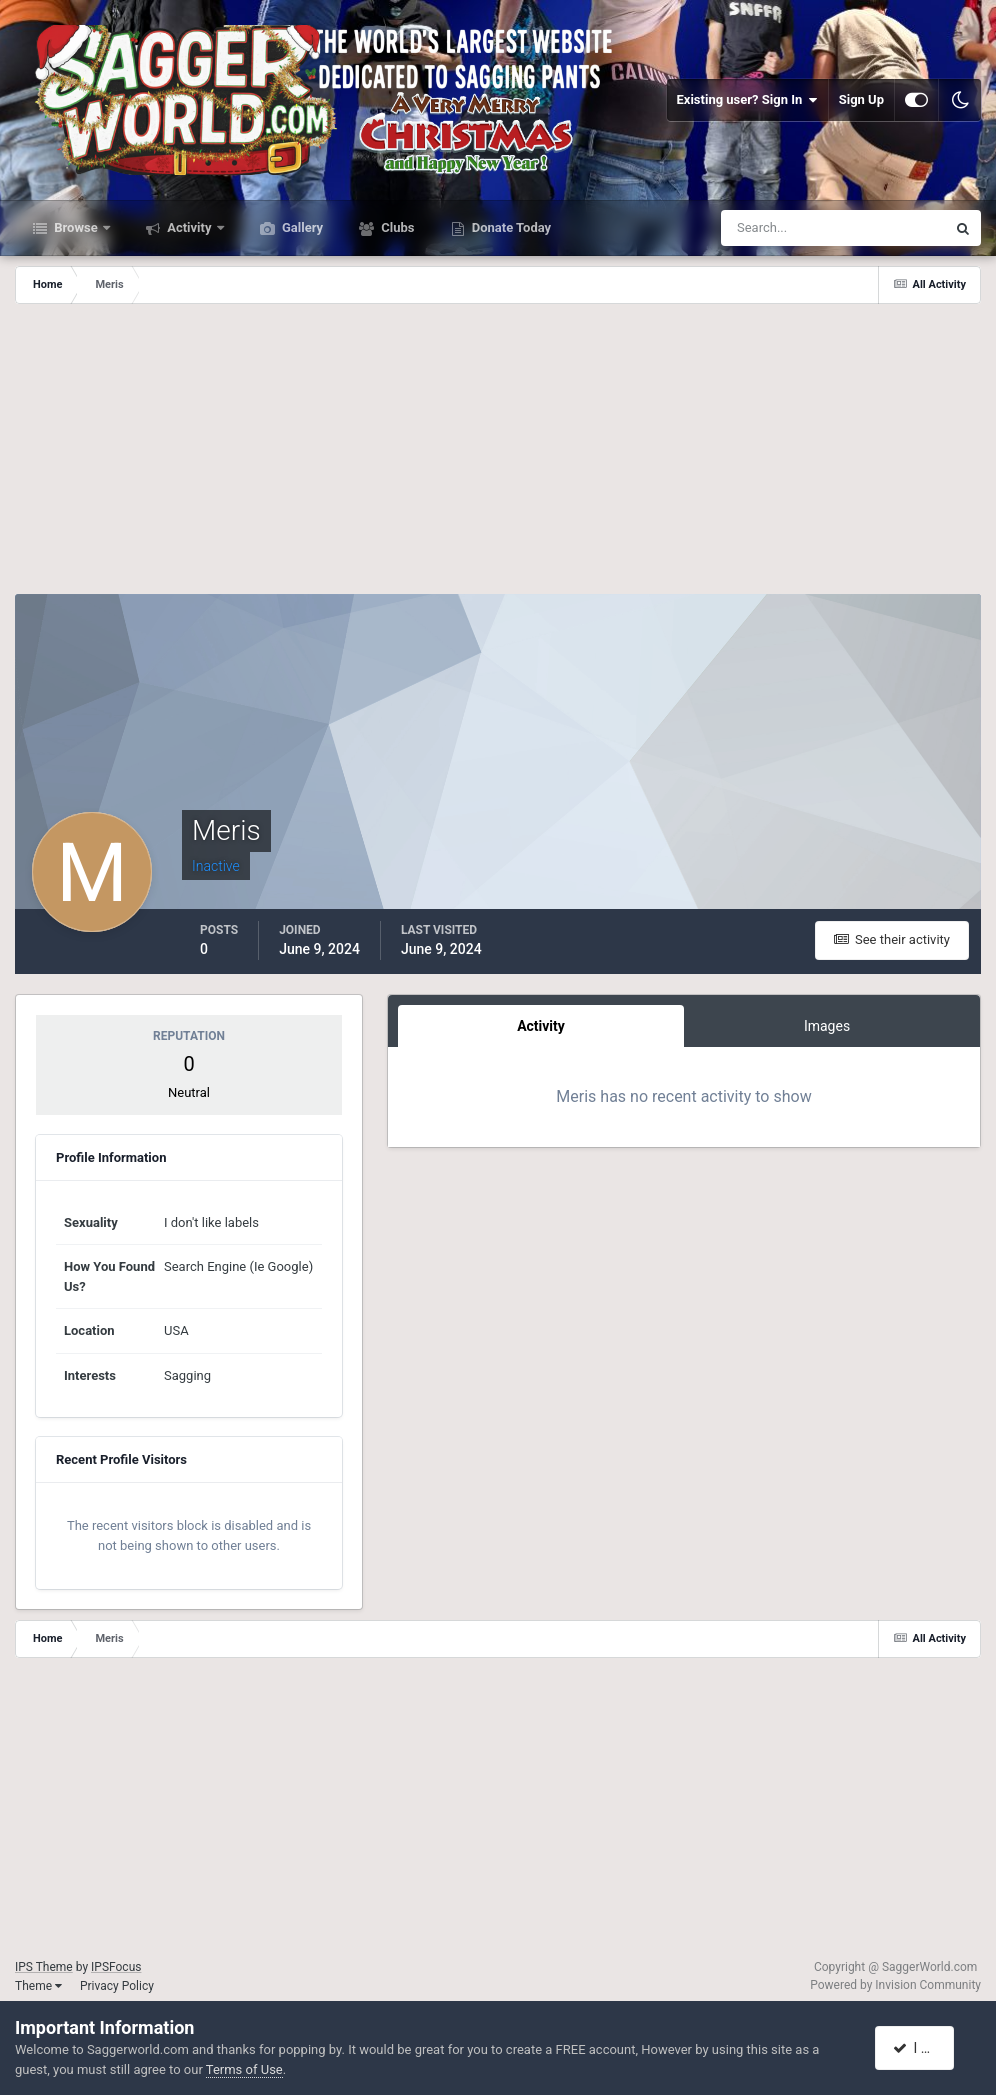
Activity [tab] (541, 1026)
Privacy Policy (117, 1986)
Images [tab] (827, 1026)
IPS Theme (44, 1967)
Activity (189, 227)
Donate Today (510, 227)
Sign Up (861, 99)
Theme (38, 1986)
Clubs (396, 227)
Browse (76, 227)
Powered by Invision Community (895, 1985)
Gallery (301, 227)
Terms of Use (244, 2069)
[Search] (772, 228)
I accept (924, 2048)
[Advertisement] (498, 454)
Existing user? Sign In (747, 100)
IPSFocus (116, 1967)
